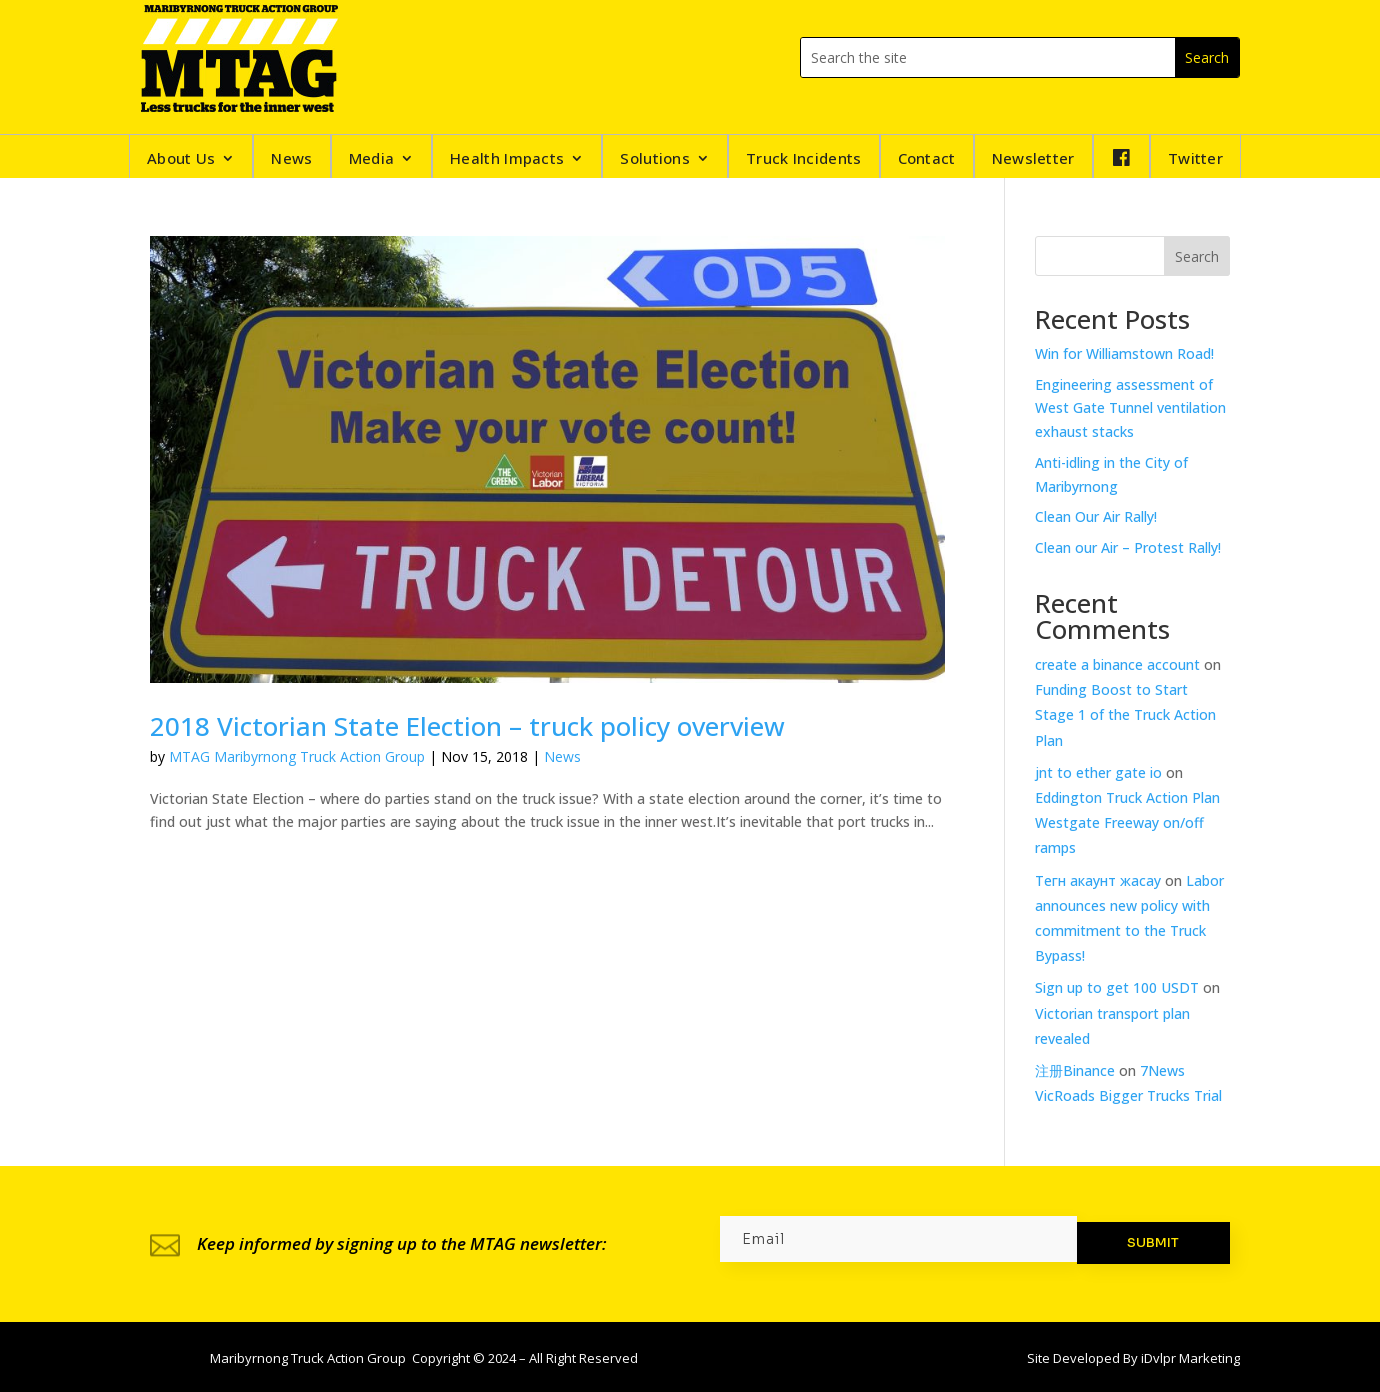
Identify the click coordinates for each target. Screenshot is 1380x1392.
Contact (927, 159)
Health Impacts (507, 159)
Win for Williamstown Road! (1124, 353)
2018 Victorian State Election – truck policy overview (467, 726)
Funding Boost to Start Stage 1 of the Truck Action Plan (1125, 714)
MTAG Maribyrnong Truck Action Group (297, 756)
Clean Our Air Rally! (1096, 516)
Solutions (655, 159)
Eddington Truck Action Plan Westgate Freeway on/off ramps (1127, 822)
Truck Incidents (804, 159)
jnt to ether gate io (1098, 772)
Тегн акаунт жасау (1098, 880)
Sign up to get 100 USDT (1117, 987)
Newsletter (1033, 159)
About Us (181, 159)
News (291, 159)
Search (1197, 256)
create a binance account (1117, 664)
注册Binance (1075, 1070)
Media (372, 159)
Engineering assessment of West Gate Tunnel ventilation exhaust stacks (1130, 408)
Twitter (1195, 159)
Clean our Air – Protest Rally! (1128, 547)
